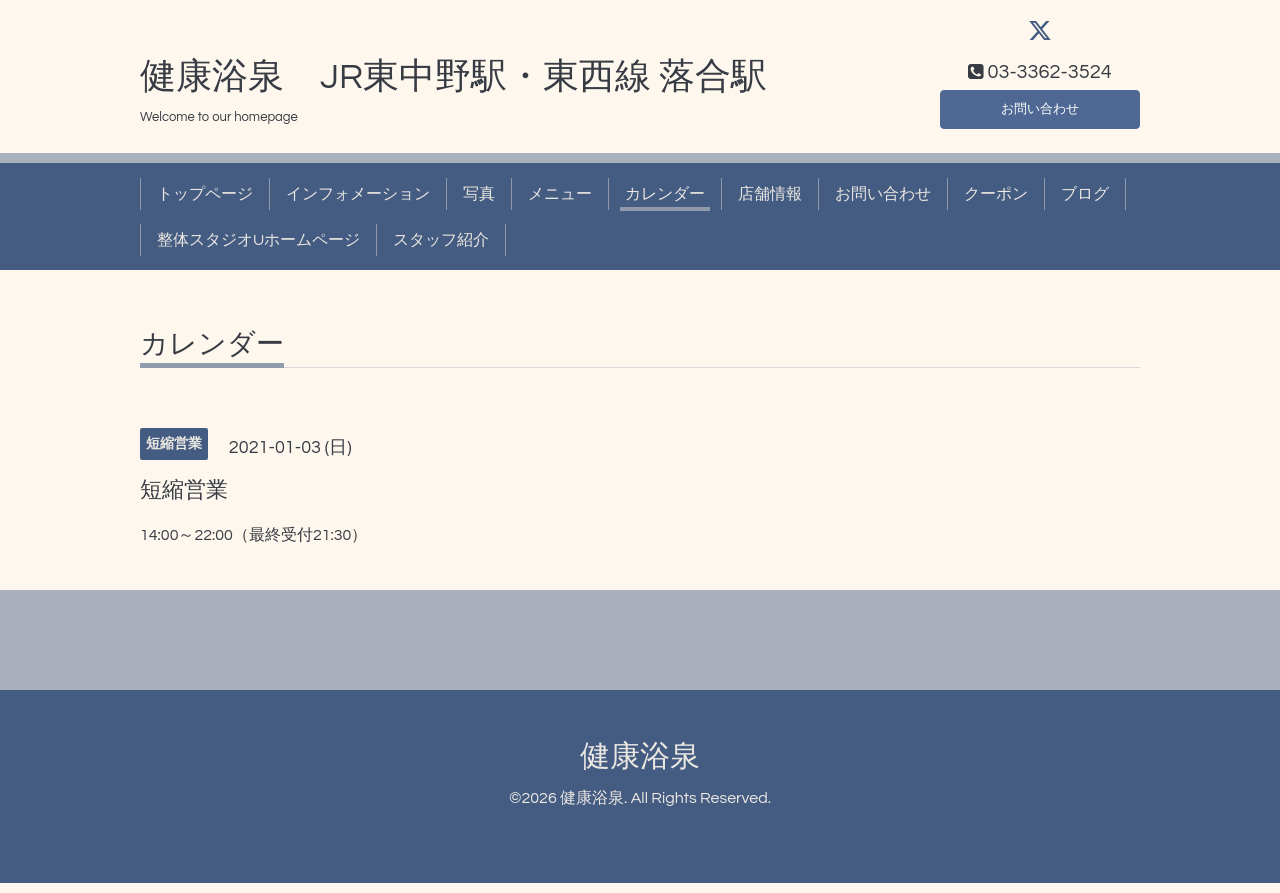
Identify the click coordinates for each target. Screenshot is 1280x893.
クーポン (996, 204)
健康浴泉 (640, 766)
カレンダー (665, 204)
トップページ (205, 204)
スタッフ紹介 (441, 250)
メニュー (560, 204)
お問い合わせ (1040, 116)
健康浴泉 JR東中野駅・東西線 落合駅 (453, 87)
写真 (479, 204)
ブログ (1085, 204)
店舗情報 (770, 204)
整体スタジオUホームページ (258, 250)
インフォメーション (358, 204)
